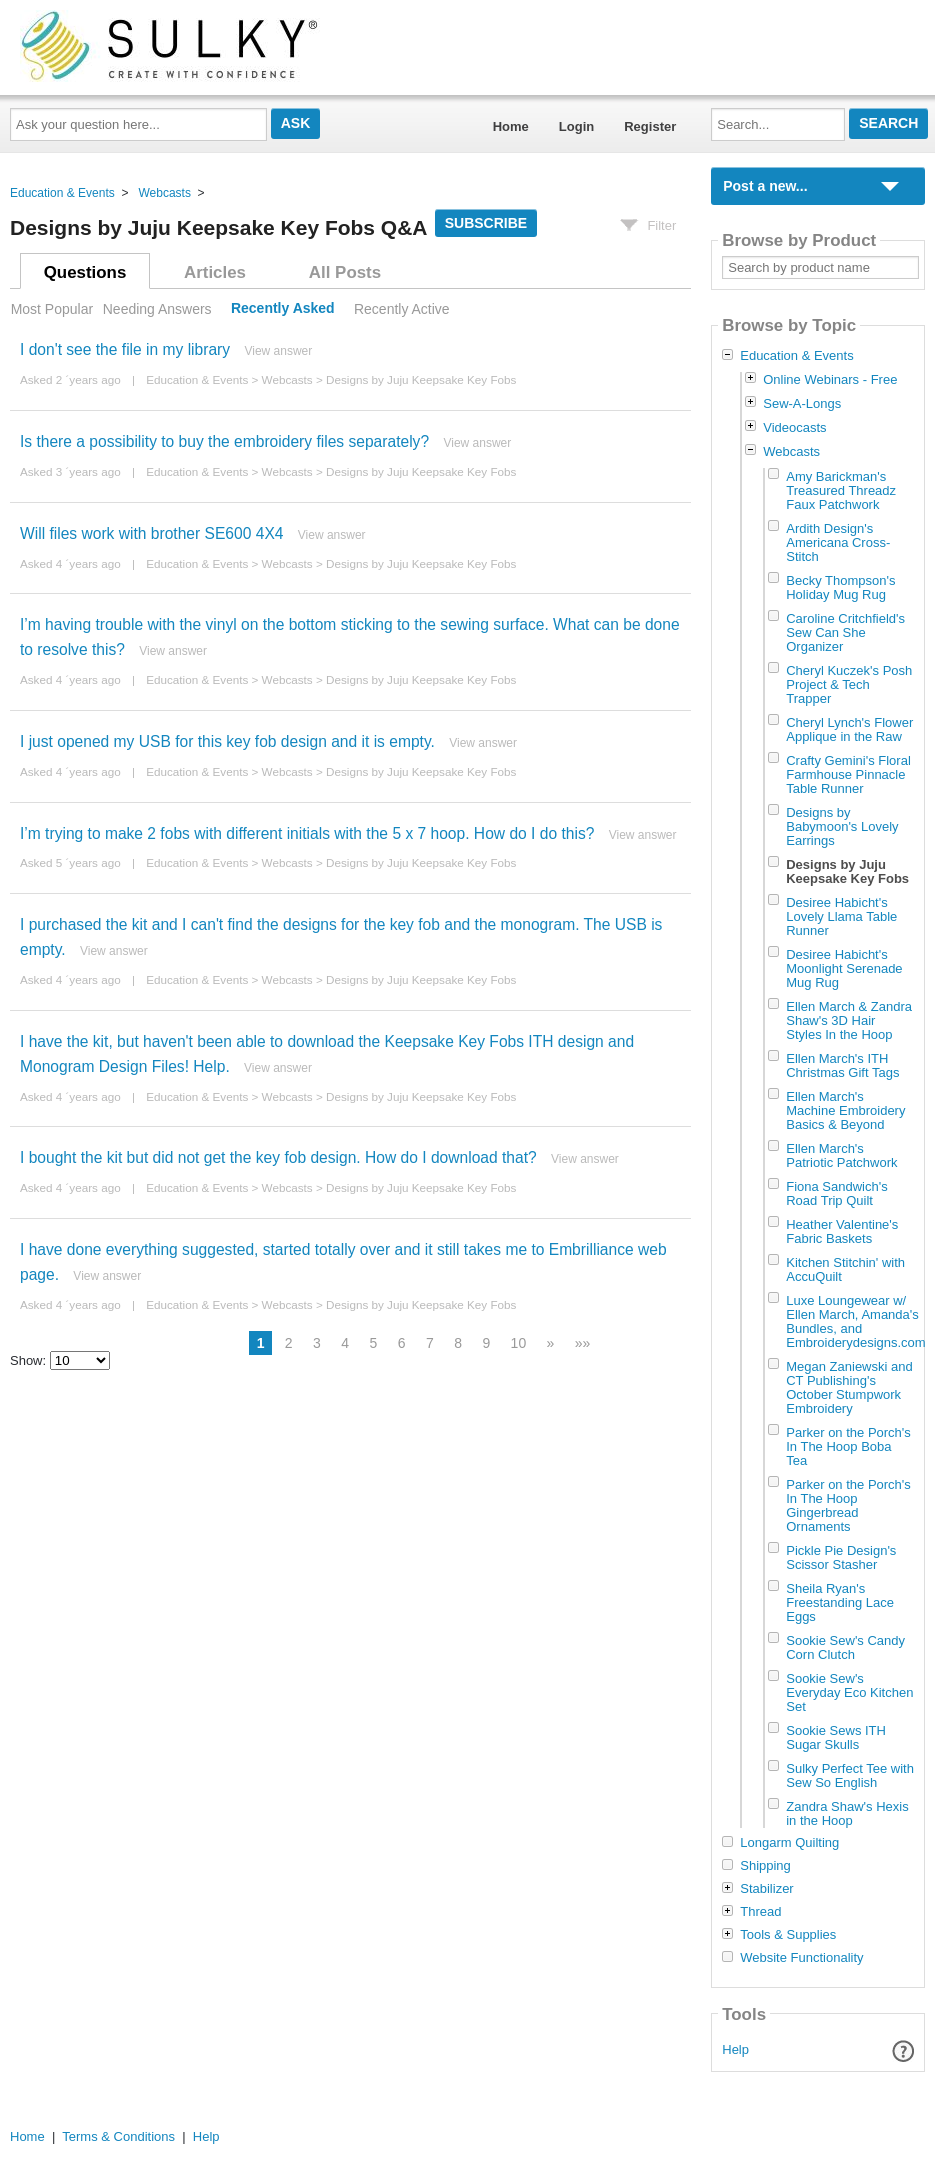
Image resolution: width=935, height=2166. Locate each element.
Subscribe (486, 223)
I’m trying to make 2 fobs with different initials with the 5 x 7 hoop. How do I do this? (307, 833)
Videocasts (794, 427)
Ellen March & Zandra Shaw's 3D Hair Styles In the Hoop (849, 1020)
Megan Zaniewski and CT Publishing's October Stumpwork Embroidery (849, 1387)
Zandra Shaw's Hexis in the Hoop (847, 1813)
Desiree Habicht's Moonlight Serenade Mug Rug (844, 968)
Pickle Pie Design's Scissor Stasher (841, 1557)
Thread (760, 1912)
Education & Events (62, 193)
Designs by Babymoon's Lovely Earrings (842, 826)
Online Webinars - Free (830, 379)
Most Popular (52, 309)
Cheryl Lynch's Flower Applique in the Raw (849, 729)
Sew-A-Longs (802, 403)
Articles (215, 272)
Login (576, 126)
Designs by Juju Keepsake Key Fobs (421, 379)
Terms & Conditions (118, 2136)
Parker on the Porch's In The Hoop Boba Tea (848, 1446)
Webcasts (164, 193)
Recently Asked (283, 309)
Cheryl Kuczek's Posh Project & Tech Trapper (849, 684)
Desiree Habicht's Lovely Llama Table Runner (841, 916)
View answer (278, 351)
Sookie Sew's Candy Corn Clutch (845, 1647)
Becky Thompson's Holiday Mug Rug (840, 587)
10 (519, 1343)
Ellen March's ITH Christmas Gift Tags (842, 1065)
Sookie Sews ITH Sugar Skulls (836, 1737)
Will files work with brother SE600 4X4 (151, 533)
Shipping (765, 1866)
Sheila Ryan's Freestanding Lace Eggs (840, 1602)
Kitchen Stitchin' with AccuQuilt (845, 1269)
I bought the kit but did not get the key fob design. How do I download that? (278, 1157)
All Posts (345, 272)
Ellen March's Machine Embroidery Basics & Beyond (845, 1110)
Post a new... (765, 186)
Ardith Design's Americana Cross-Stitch (838, 542)
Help (735, 2049)
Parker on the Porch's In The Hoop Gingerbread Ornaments (848, 1505)
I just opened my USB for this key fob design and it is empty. (227, 741)
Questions (85, 272)
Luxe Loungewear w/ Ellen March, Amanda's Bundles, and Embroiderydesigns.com (855, 1321)
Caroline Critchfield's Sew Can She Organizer (845, 632)
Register (650, 126)
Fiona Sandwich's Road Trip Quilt (836, 1193)
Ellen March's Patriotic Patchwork (841, 1155)
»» (583, 1343)
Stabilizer (766, 1889)
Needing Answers (157, 309)
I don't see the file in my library (125, 349)
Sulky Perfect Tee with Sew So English (850, 1775)
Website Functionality (801, 1958)
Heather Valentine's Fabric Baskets (842, 1231)
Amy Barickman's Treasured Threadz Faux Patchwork (841, 490)
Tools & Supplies (788, 1935)
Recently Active (402, 309)
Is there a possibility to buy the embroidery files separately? (224, 441)
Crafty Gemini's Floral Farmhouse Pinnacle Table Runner (848, 774)
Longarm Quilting (789, 1843)
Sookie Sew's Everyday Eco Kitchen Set (849, 1692)
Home (511, 126)
